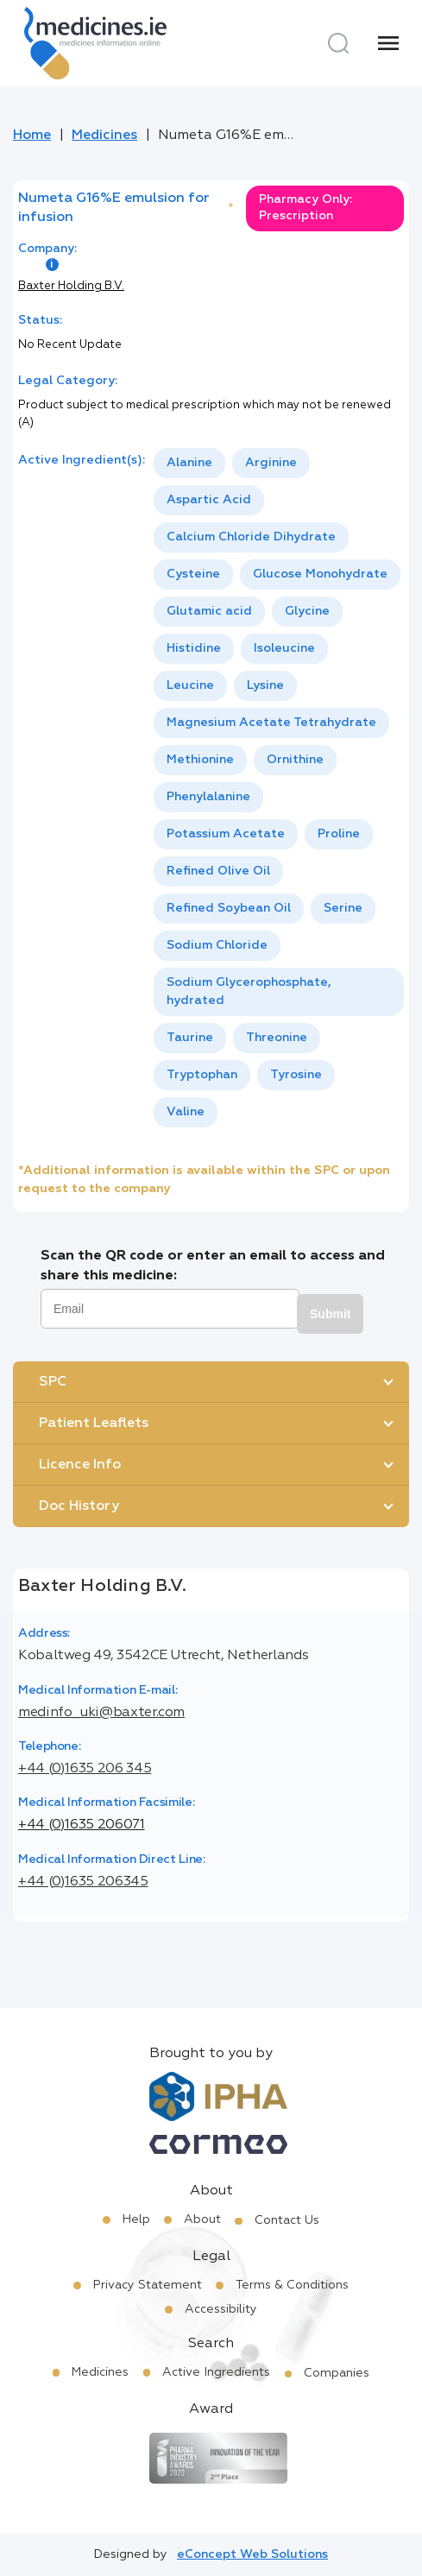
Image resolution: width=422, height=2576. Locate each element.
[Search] (338, 43)
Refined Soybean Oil (229, 908)
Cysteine (193, 574)
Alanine (189, 463)
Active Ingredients (216, 2372)
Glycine (307, 611)
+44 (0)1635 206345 (83, 1882)
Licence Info (80, 1465)
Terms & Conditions (292, 2285)
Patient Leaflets (93, 1423)
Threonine (276, 1038)
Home (32, 135)
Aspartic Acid (209, 500)
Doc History (79, 1506)
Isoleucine (284, 648)
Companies (336, 2373)
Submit (330, 1314)
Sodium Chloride (217, 945)
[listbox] (279, 787)
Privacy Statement (147, 2285)
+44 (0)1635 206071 (81, 1825)
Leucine (190, 685)
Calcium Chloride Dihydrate (251, 537)
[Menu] (388, 43)
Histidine (194, 648)
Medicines (104, 135)
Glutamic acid (209, 611)
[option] (189, 463)
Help (136, 2219)
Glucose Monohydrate (320, 574)
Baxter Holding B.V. (71, 286)
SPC (52, 1382)
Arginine (271, 463)
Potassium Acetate (226, 834)
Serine (343, 908)
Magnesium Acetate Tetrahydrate (271, 723)
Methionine (200, 760)
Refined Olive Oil (218, 871)
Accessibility (221, 2309)
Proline (339, 834)
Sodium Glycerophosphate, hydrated (249, 991)
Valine (186, 1112)
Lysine (265, 685)
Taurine (190, 1038)
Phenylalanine (208, 797)
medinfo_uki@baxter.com (101, 1713)
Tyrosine (296, 1075)
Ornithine (295, 760)
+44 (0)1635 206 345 (84, 1769)
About (202, 2219)
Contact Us (287, 2220)
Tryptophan (202, 1075)
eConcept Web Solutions (252, 2554)
